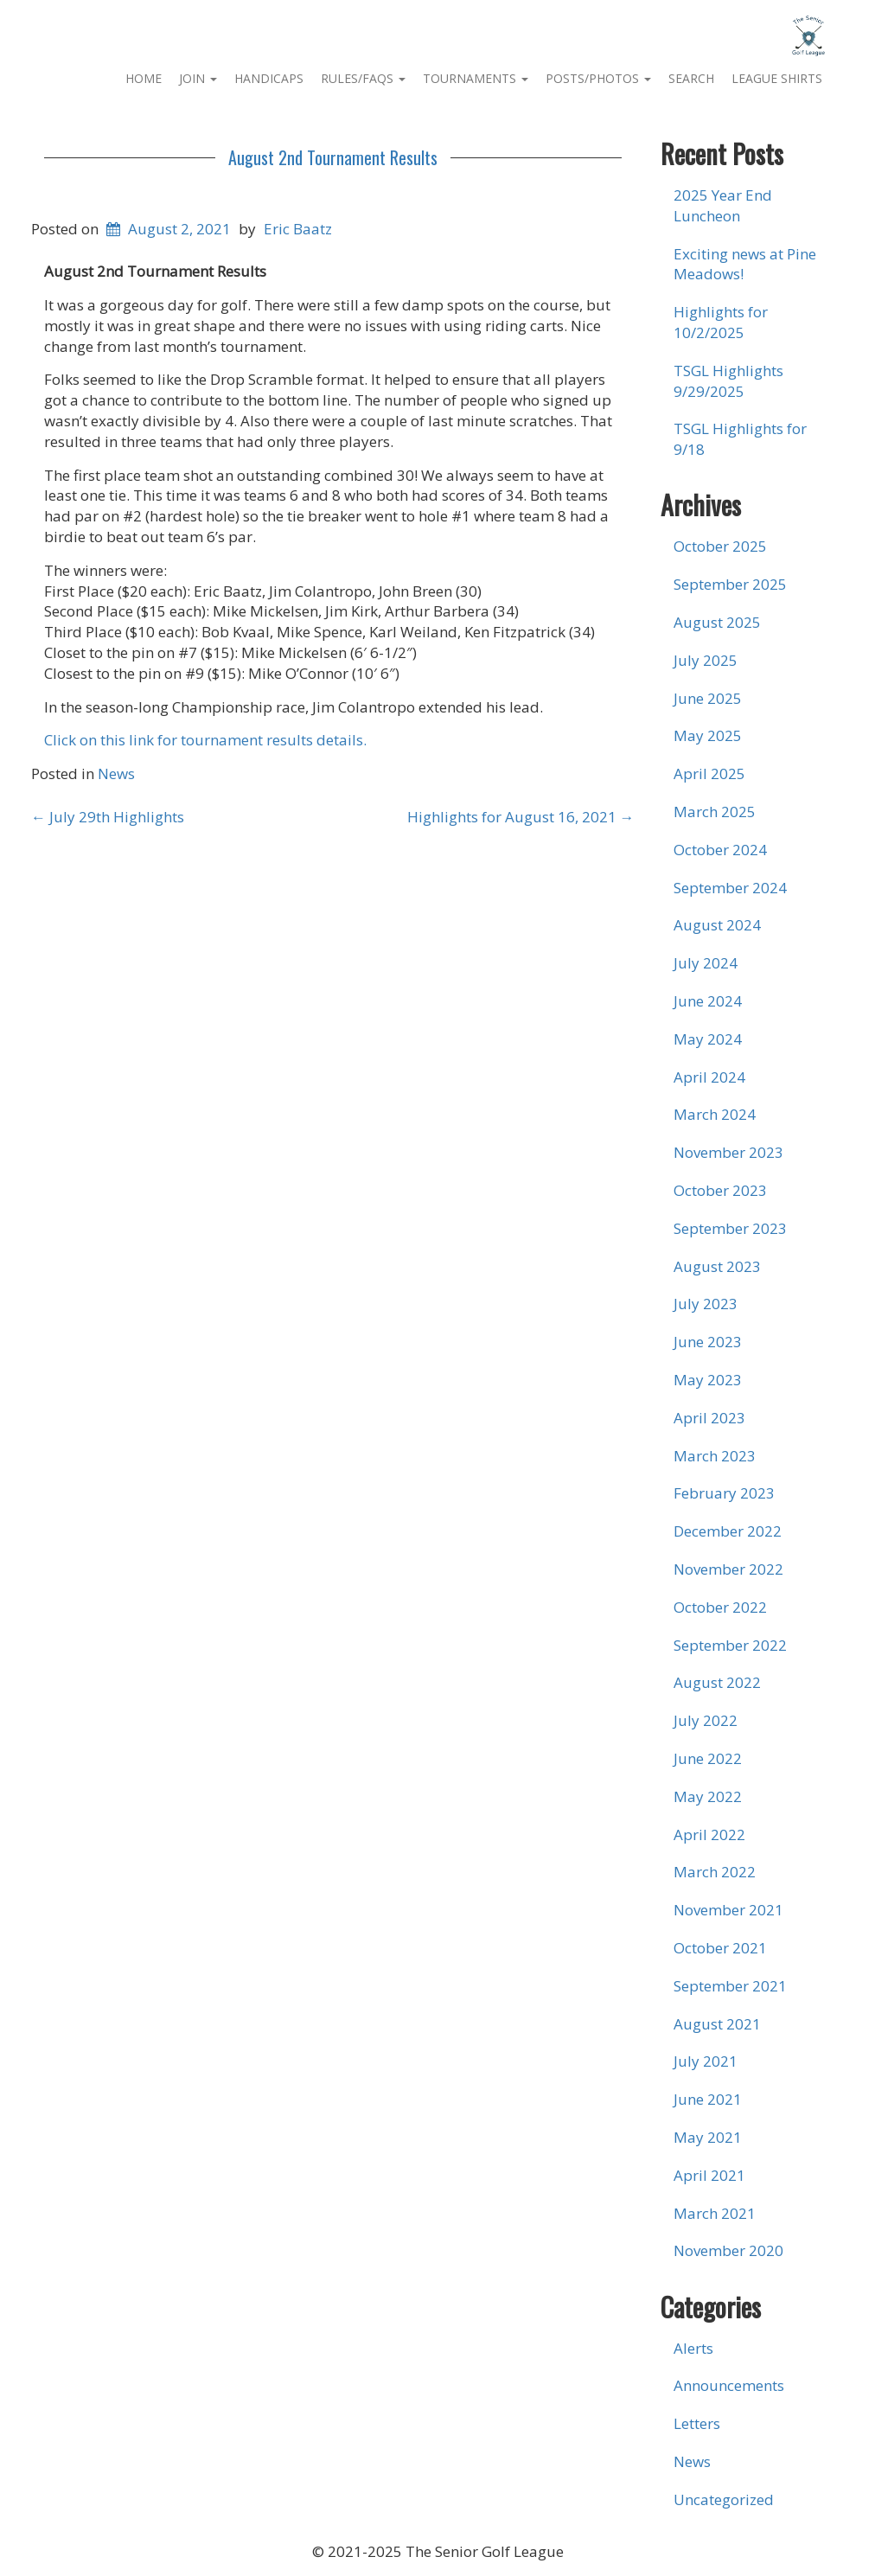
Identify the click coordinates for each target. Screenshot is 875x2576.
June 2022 (708, 1758)
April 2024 (709, 1077)
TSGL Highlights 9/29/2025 (728, 381)
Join (198, 78)
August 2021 (717, 2024)
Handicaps (268, 78)
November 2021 (728, 1910)
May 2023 (708, 1380)
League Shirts (776, 78)
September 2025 (730, 584)
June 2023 (708, 1342)
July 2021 (706, 2061)
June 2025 (708, 698)
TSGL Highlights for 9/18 (740, 439)
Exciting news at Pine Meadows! (745, 264)
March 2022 (715, 1872)
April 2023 (709, 1418)
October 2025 (720, 546)
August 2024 (717, 925)
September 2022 (730, 1645)
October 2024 (720, 850)
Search (691, 78)
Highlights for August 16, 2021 (521, 817)
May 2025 (708, 735)
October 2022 (720, 1607)
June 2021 (708, 2099)
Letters (697, 2423)
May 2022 (708, 1796)
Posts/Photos (598, 78)
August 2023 (717, 1266)
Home (143, 78)
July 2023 (706, 1304)
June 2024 (708, 1001)
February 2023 (724, 1493)
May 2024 (708, 1039)
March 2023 (715, 1456)
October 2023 (720, 1190)
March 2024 (715, 1114)
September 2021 (730, 1986)
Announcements (729, 2385)
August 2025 (717, 622)
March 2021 (715, 2213)
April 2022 (709, 1834)
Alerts (693, 2348)
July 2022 (706, 1720)
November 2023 (728, 1152)
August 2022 (717, 1682)
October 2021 (720, 1948)
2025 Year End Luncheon (723, 205)
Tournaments (475, 78)
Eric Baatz (298, 229)
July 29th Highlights (107, 817)
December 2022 (728, 1531)
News (116, 773)
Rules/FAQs (363, 78)
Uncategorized (724, 2499)
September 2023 (730, 1228)
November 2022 (728, 1569)
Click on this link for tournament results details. (205, 740)
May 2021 (708, 2137)
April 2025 (709, 773)
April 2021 (709, 2175)
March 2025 (715, 811)
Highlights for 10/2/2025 (721, 322)
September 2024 (730, 888)
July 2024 (706, 963)
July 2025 (706, 660)
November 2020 (728, 2250)
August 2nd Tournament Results (333, 157)
